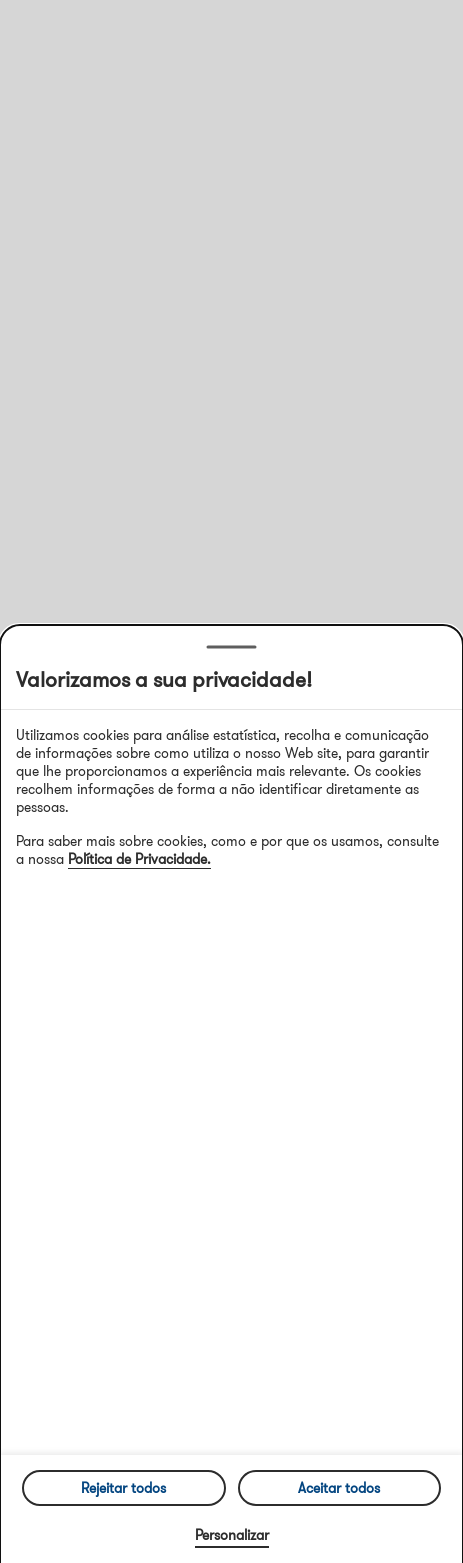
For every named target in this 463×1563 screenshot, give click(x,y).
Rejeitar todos (123, 1488)
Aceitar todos (339, 1488)
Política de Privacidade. (139, 859)
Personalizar (232, 1535)
